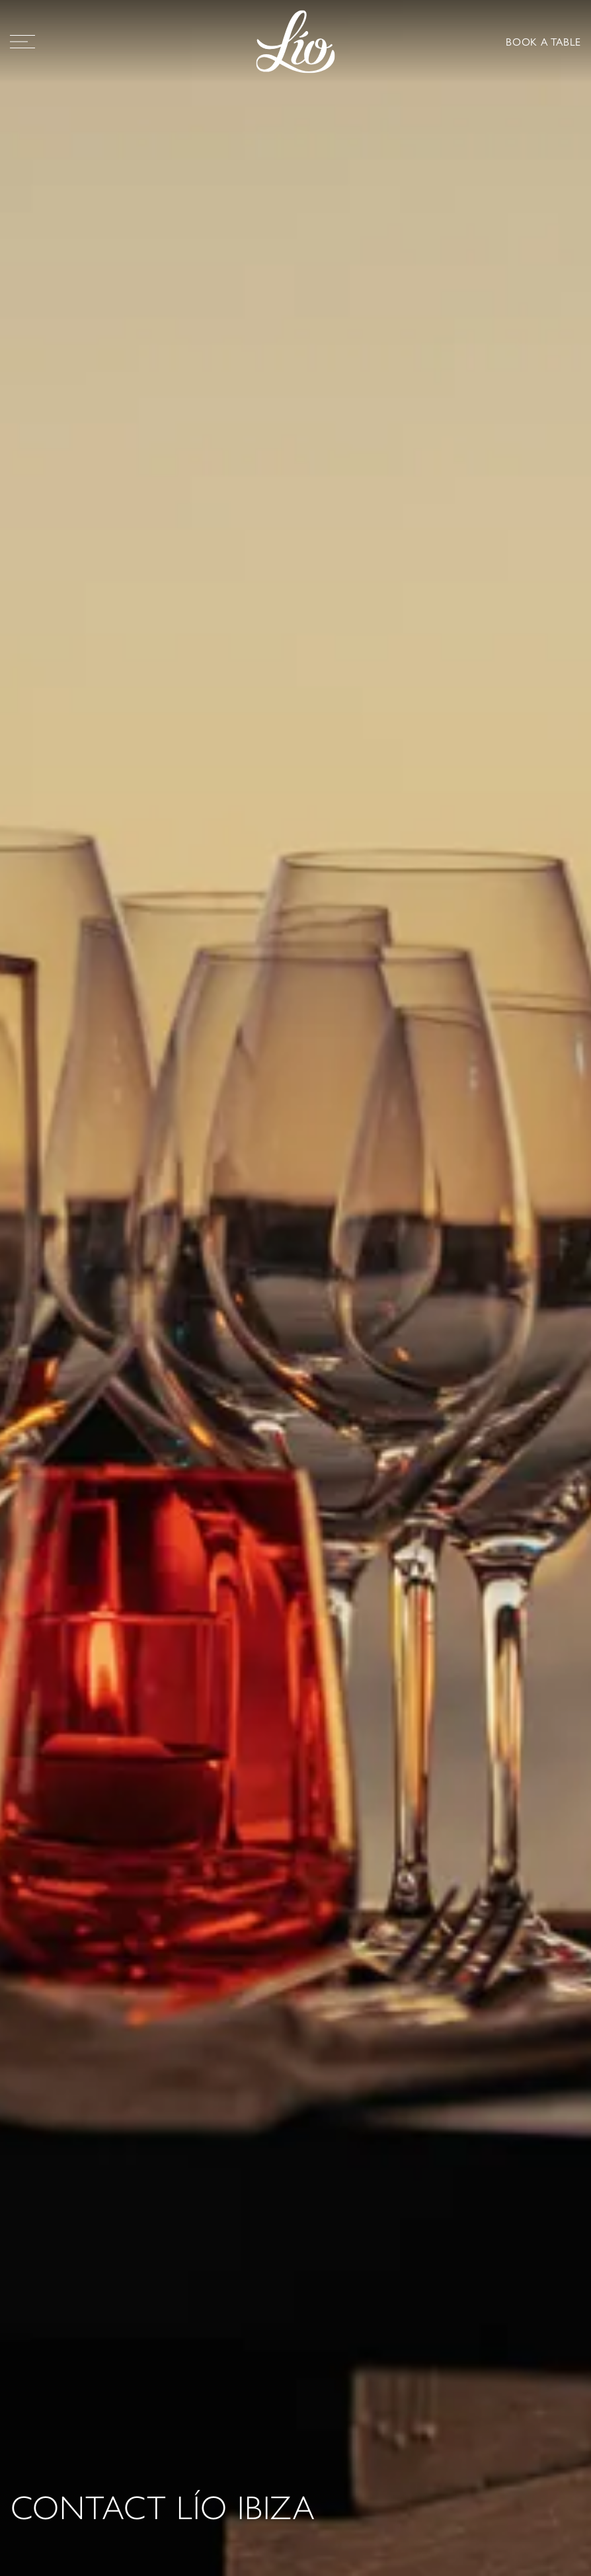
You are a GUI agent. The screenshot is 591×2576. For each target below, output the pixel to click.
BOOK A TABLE (543, 41)
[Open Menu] (22, 41)
